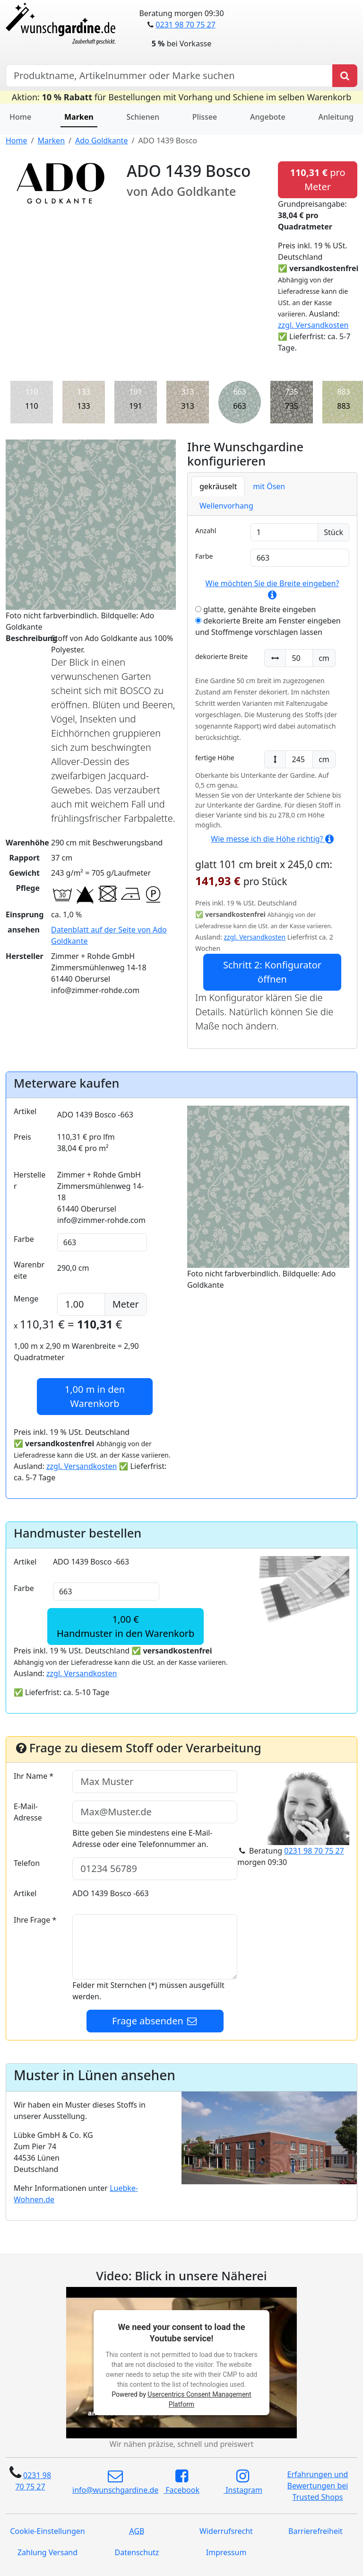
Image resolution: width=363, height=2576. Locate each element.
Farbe (204, 556)
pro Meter (317, 179)
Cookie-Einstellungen (47, 2531)
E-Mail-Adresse (28, 1812)
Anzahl (205, 530)
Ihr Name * (33, 1776)
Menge (26, 1298)
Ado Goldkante (101, 140)
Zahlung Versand (47, 2552)
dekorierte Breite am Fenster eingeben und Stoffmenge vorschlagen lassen (268, 626)
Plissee (204, 117)
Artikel (25, 1111)
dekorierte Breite (221, 656)
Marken (79, 117)
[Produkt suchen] (344, 75)
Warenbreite (29, 1270)
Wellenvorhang (226, 506)
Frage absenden (155, 2020)
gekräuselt (218, 486)
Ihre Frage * (35, 1920)
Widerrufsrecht (226, 2531)
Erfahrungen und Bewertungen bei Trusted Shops (317, 2485)
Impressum (226, 2552)
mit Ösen (269, 486)
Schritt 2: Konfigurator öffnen (272, 971)
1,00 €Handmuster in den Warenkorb (125, 1626)
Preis (22, 1137)
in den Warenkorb (95, 1396)
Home (20, 117)
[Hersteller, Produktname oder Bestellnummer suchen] (169, 75)
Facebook (181, 2482)
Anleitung (336, 117)
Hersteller (29, 1180)
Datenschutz (137, 2552)
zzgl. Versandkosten (313, 325)
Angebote (267, 117)
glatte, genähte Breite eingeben (255, 609)
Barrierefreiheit (315, 2531)
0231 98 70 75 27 (185, 24)
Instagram (243, 2482)
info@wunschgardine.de (115, 2482)
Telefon (27, 1863)
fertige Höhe (214, 757)
